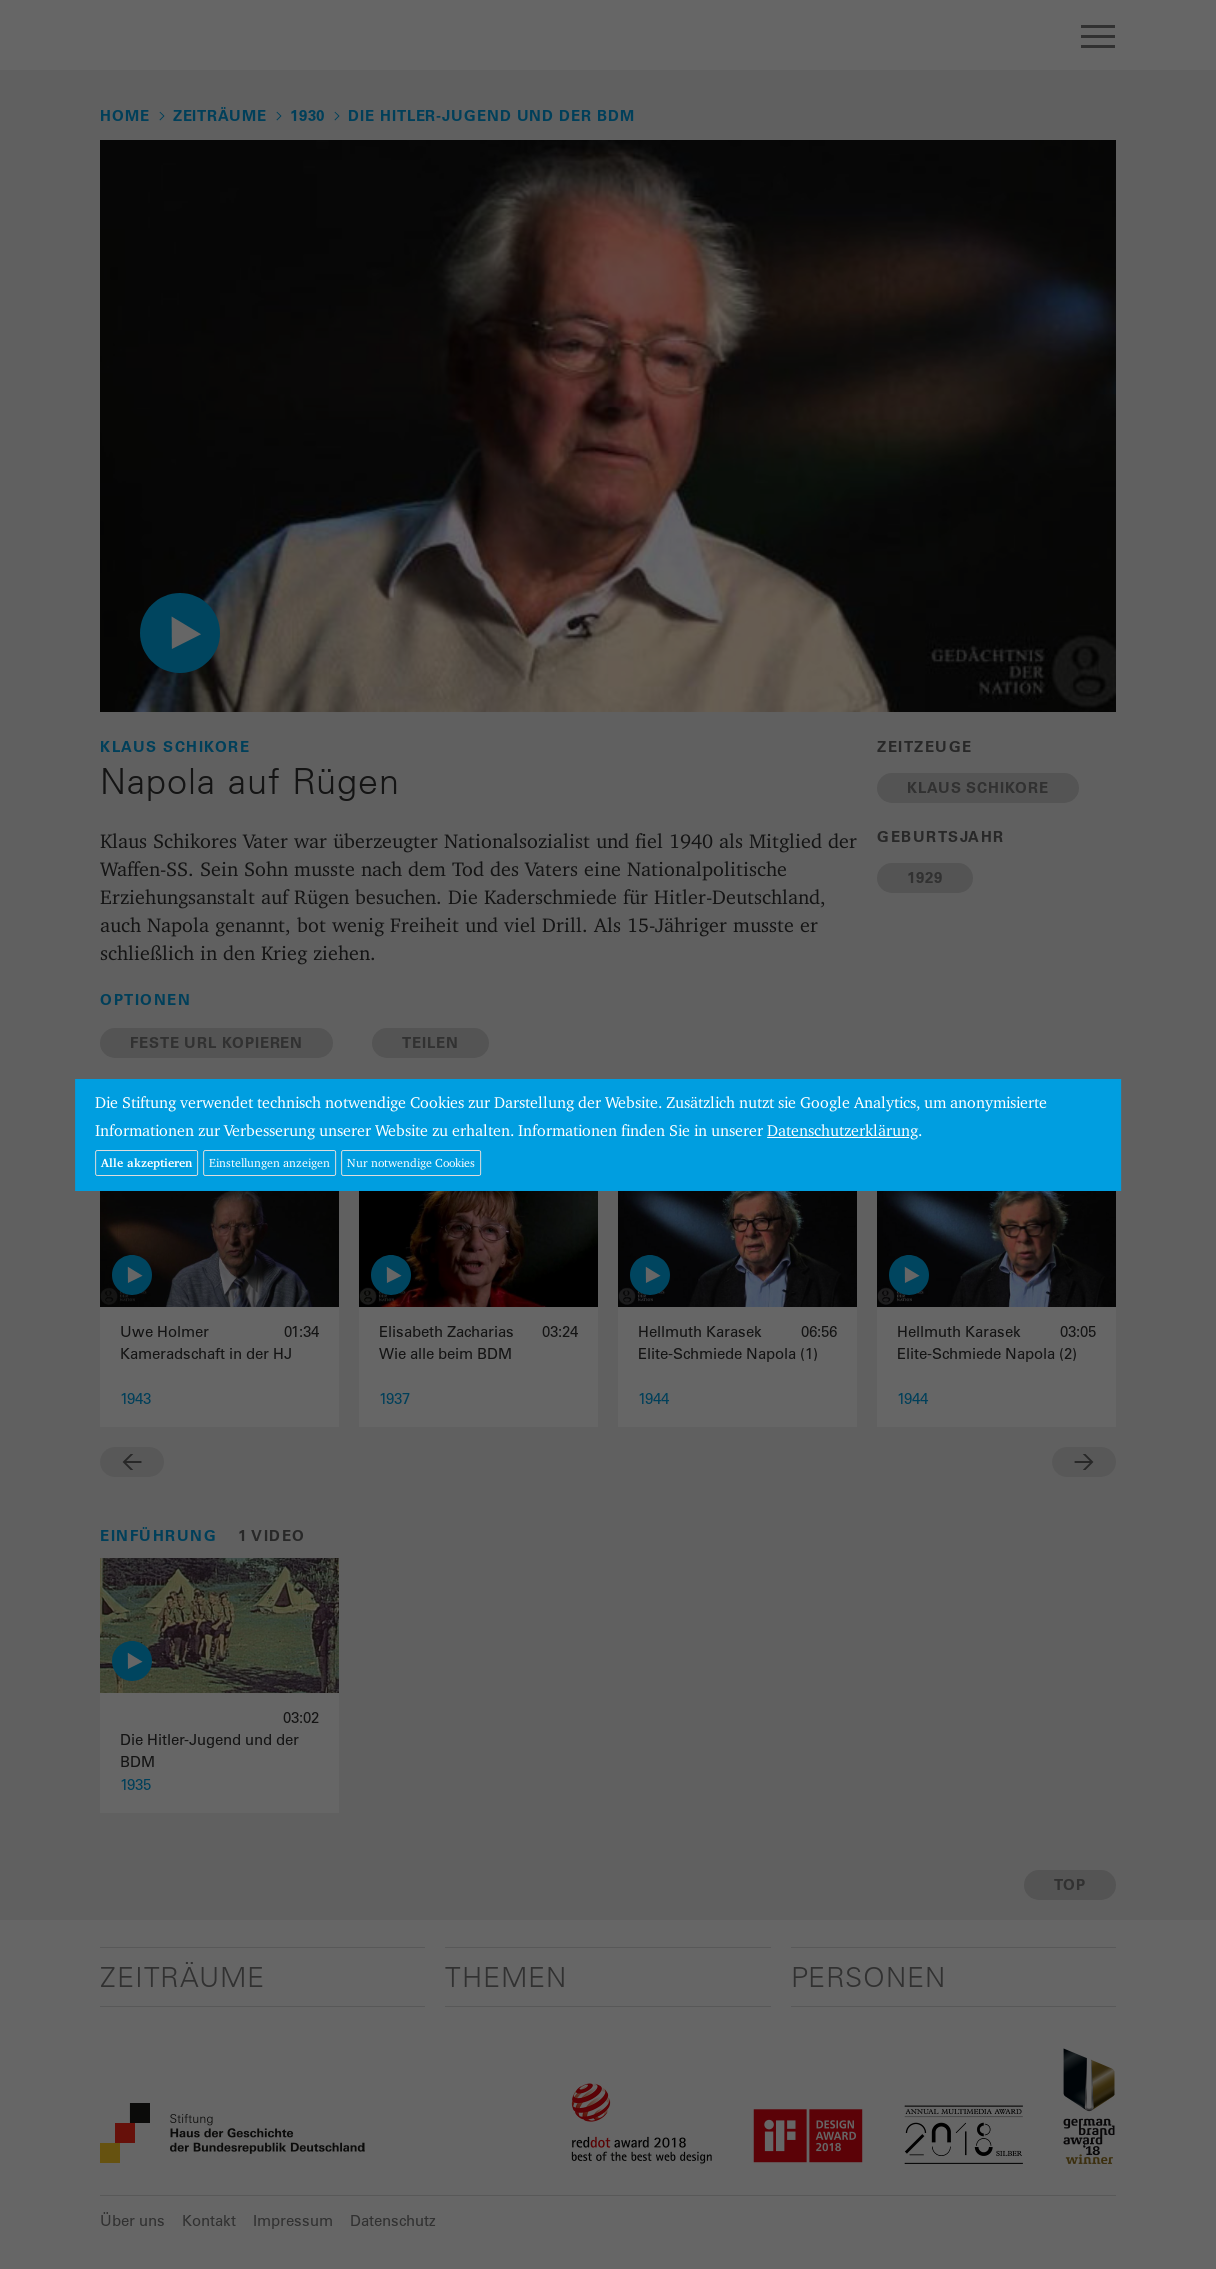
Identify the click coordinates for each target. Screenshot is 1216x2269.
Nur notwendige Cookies (411, 1162)
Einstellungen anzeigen (269, 1162)
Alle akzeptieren (146, 1162)
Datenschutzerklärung (842, 1130)
